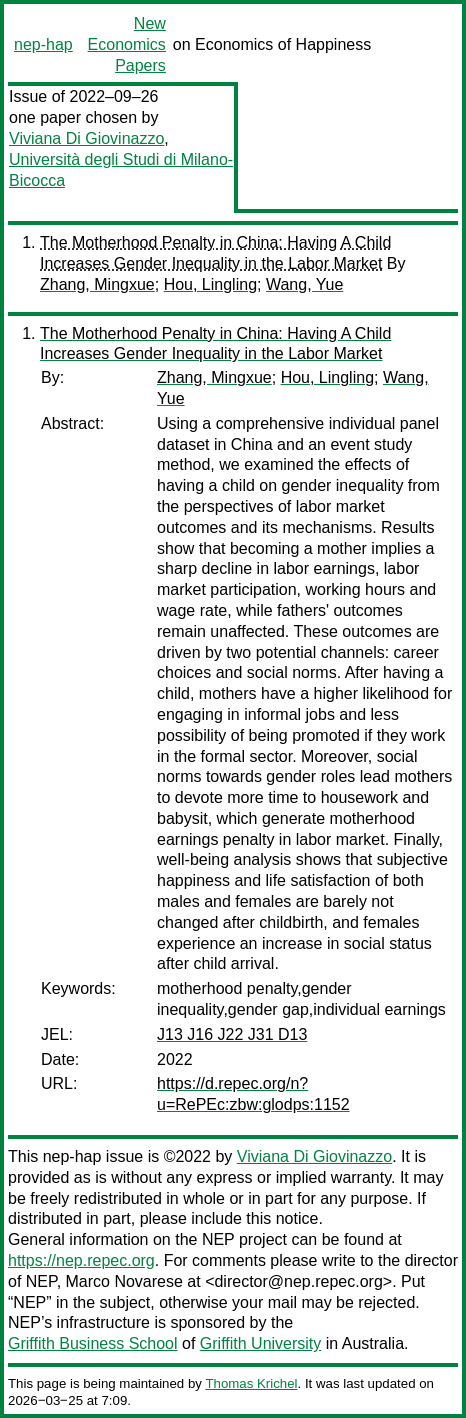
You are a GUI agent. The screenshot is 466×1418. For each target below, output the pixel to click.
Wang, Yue (304, 284)
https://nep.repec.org (81, 1260)
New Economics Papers (127, 44)
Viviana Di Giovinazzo (86, 138)
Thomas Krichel (251, 1383)
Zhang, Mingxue (97, 284)
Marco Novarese (124, 1281)
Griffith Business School (93, 1343)
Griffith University (261, 1343)
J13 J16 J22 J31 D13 (232, 1034)
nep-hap (43, 44)
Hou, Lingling (210, 284)
